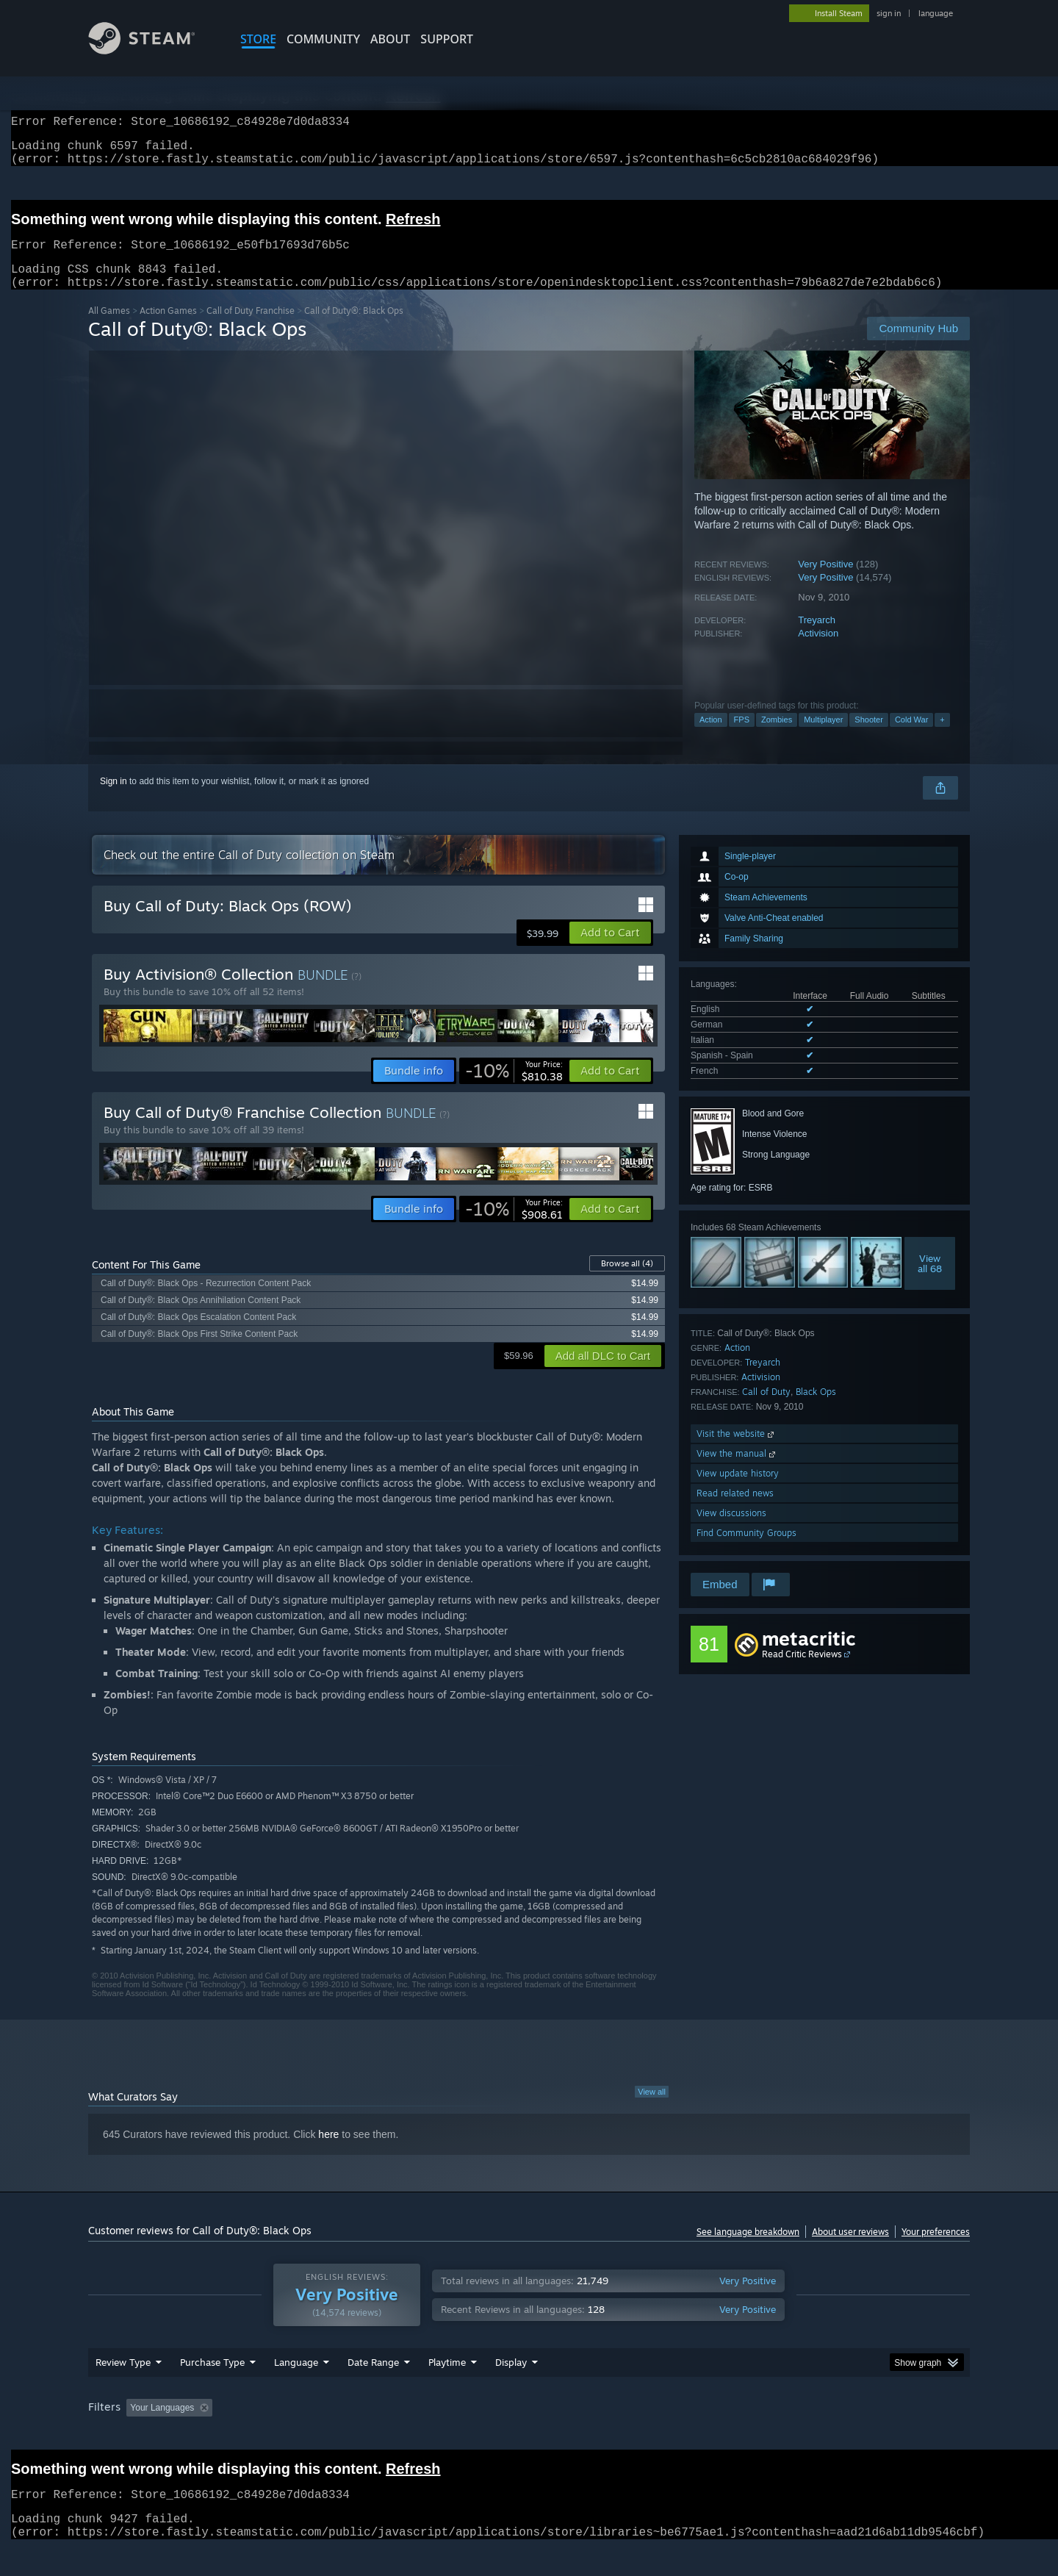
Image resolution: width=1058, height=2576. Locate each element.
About (390, 39)
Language (296, 2390)
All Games (109, 328)
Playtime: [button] (424, 2435)
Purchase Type (212, 2390)
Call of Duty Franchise (250, 328)
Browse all (627, 1281)
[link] (514, 1088)
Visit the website (737, 1451)
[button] (610, 950)
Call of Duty (766, 1409)
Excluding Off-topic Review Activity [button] (310, 2435)
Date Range (373, 2390)
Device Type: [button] (841, 2435)
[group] (529, 2437)
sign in (889, 13)
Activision (818, 650)
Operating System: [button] (652, 2435)
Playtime (447, 2390)
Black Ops (816, 1409)
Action (710, 737)
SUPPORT (446, 39)
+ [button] (942, 737)
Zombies (776, 737)
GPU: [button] (777, 2435)
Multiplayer (823, 737)
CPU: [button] (728, 2435)
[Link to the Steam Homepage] (152, 50)
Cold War (911, 737)
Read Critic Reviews (802, 1671)
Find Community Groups (746, 1550)
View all (652, 2109)
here (328, 2152)
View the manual (737, 1471)
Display (511, 2390)
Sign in (113, 799)
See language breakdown (748, 2249)
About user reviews (850, 2249)
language (935, 13)
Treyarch (816, 637)
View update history (738, 1490)
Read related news (735, 1510)
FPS (741, 737)
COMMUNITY (323, 39)
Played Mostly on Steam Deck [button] (530, 2435)
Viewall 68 (930, 1281)
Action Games (168, 328)
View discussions (731, 1530)
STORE (258, 39)
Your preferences (936, 2249)
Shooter (868, 737)
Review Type (123, 2390)
